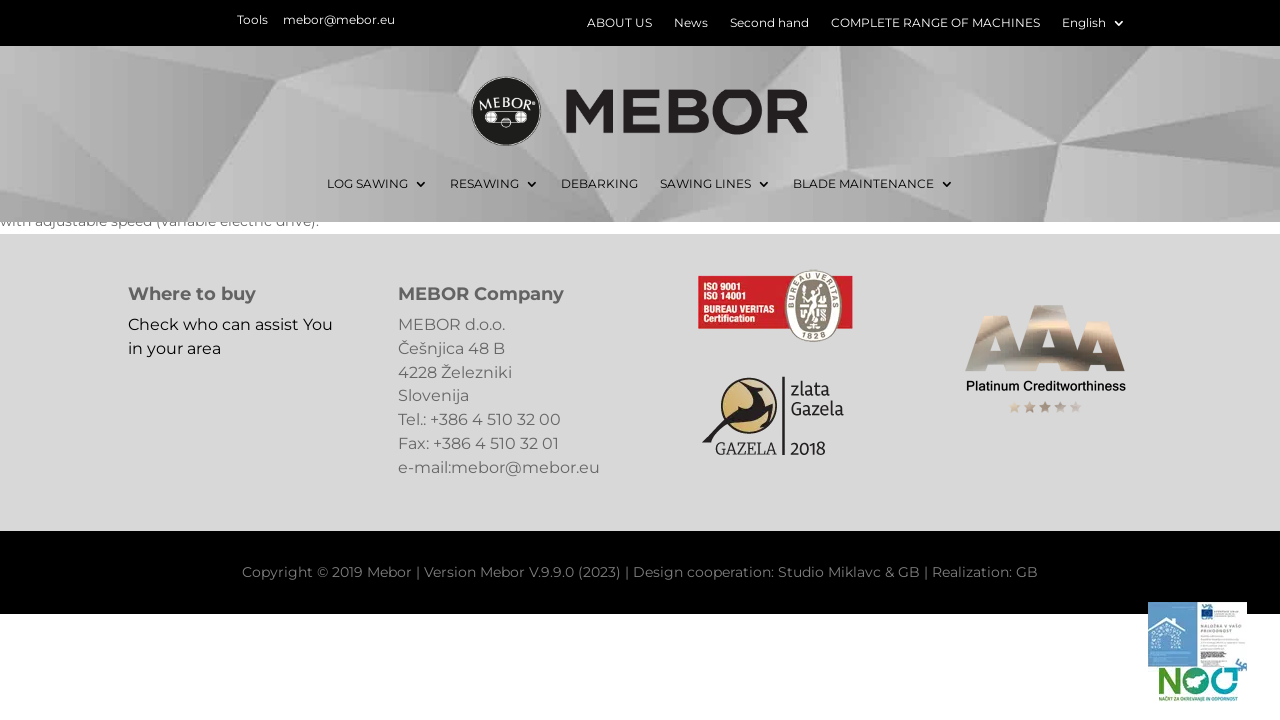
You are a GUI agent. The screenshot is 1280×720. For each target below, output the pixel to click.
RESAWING (484, 183)
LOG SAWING (367, 183)
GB (909, 572)
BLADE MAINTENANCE (863, 183)
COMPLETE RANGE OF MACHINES (935, 23)
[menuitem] (1094, 27)
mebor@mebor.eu (339, 19)
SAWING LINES (705, 183)
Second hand (769, 23)
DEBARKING (599, 183)
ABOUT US (619, 23)
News (691, 23)
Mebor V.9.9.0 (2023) (550, 572)
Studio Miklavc (829, 572)
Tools (252, 19)
